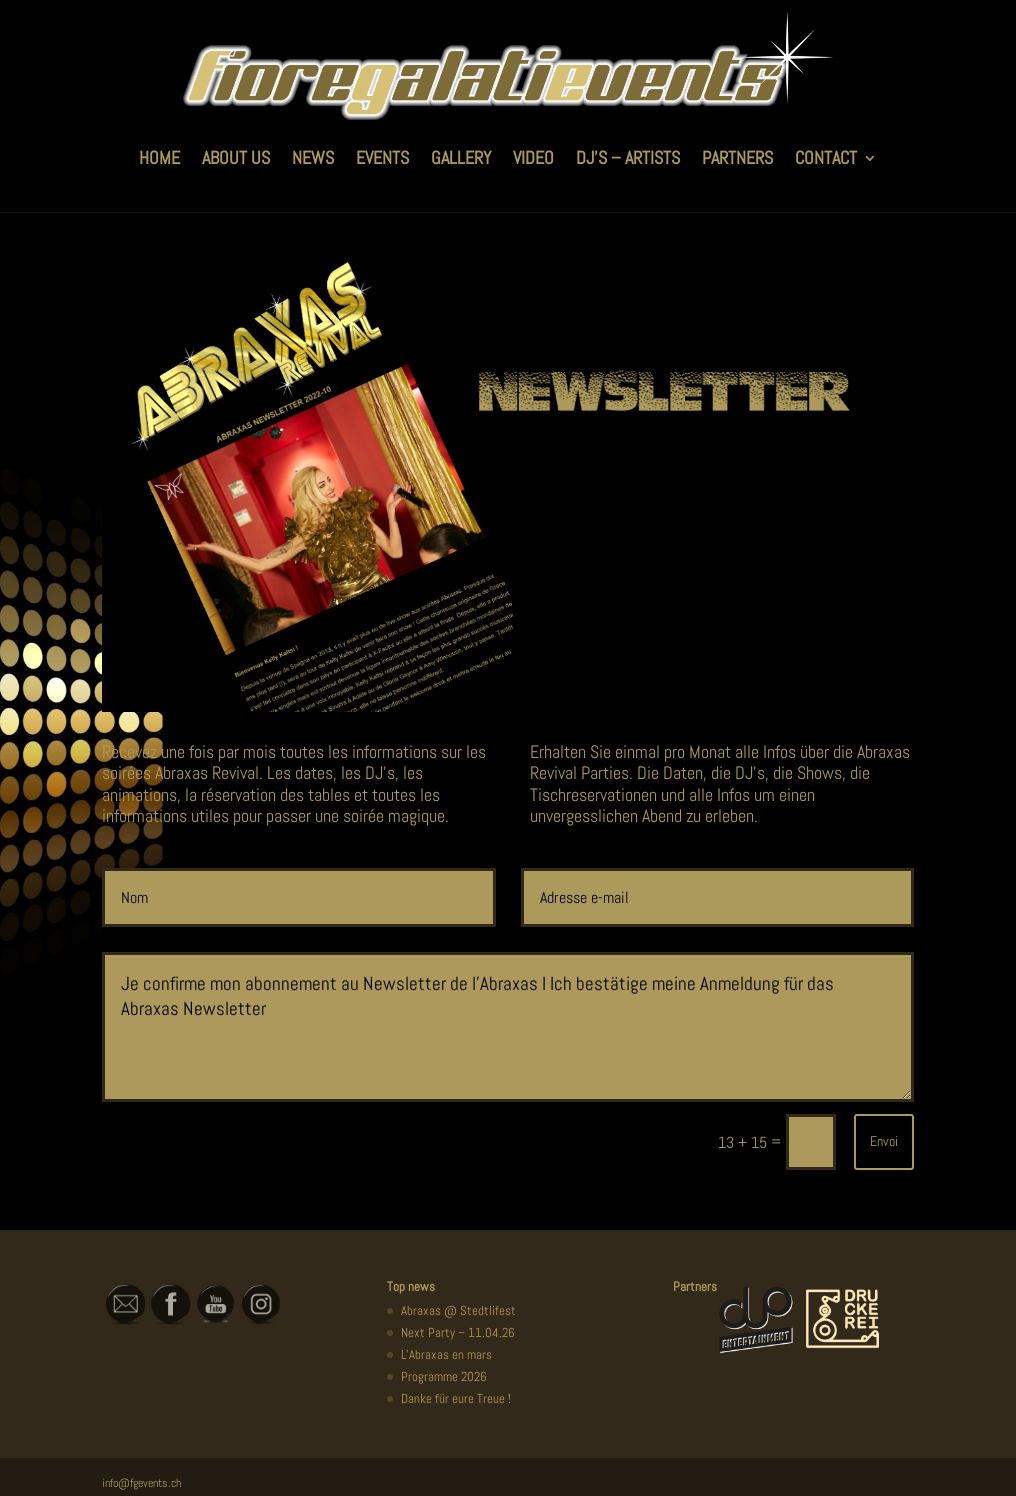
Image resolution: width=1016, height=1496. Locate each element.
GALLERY (461, 157)
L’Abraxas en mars (446, 1354)
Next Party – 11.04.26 (458, 1332)
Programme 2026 (444, 1376)
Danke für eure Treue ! (456, 1398)
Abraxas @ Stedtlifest (458, 1310)
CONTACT (826, 157)
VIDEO (533, 157)
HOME (159, 157)
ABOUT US (236, 157)
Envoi (884, 1141)
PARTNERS (737, 157)
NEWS (313, 157)
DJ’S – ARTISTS (628, 157)
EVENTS (382, 157)
